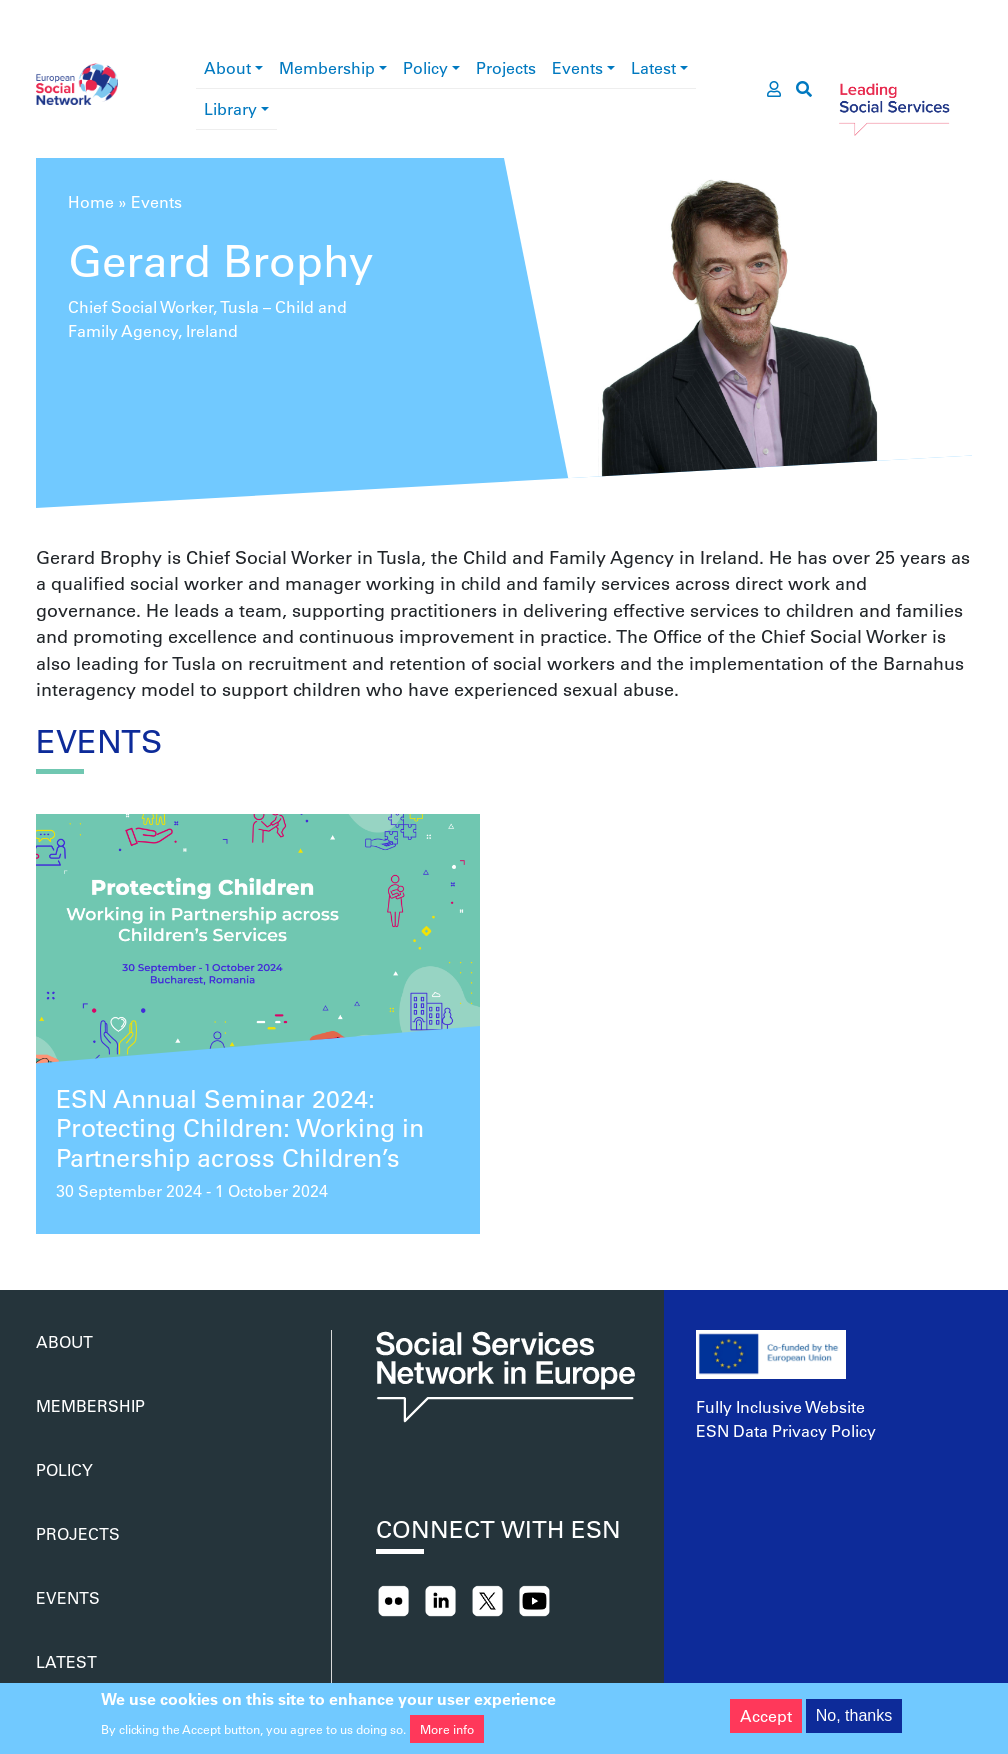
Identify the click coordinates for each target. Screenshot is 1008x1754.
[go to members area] (774, 89)
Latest (653, 67)
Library (230, 108)
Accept (766, 1720)
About (227, 67)
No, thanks (854, 1720)
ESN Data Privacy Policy (786, 1430)
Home (91, 201)
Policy (425, 67)
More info (447, 1734)
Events (577, 67)
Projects (506, 67)
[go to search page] (804, 89)
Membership (327, 67)
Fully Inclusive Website (780, 1406)
